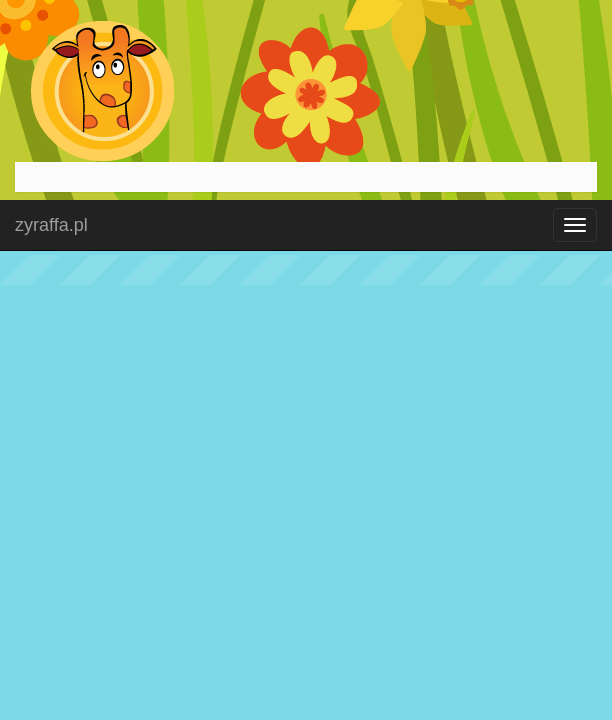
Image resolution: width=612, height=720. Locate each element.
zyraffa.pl (51, 225)
